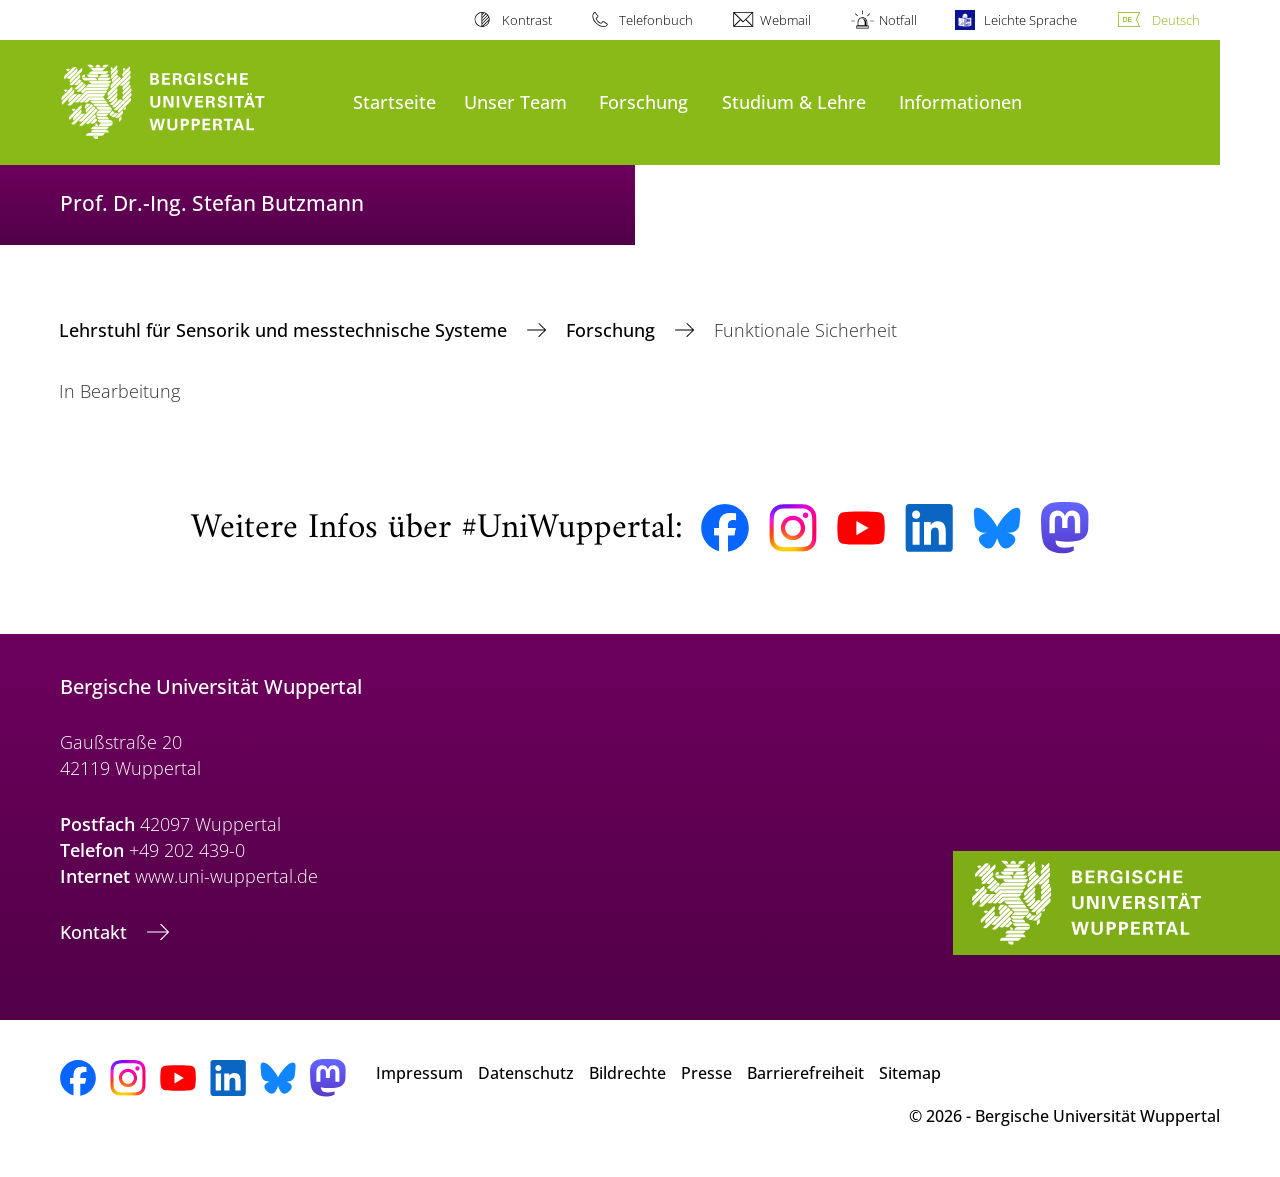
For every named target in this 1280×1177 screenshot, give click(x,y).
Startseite (394, 101)
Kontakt (96, 932)
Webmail (785, 20)
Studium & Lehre (794, 101)
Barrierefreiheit (805, 1073)
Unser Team (515, 101)
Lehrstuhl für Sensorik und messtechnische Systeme (285, 330)
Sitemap (910, 1073)
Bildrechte (627, 1073)
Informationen (960, 101)
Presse (706, 1073)
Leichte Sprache (1030, 20)
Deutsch (1176, 20)
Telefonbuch (656, 20)
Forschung (643, 101)
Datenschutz (526, 1073)
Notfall (898, 20)
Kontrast (527, 20)
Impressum (419, 1073)
